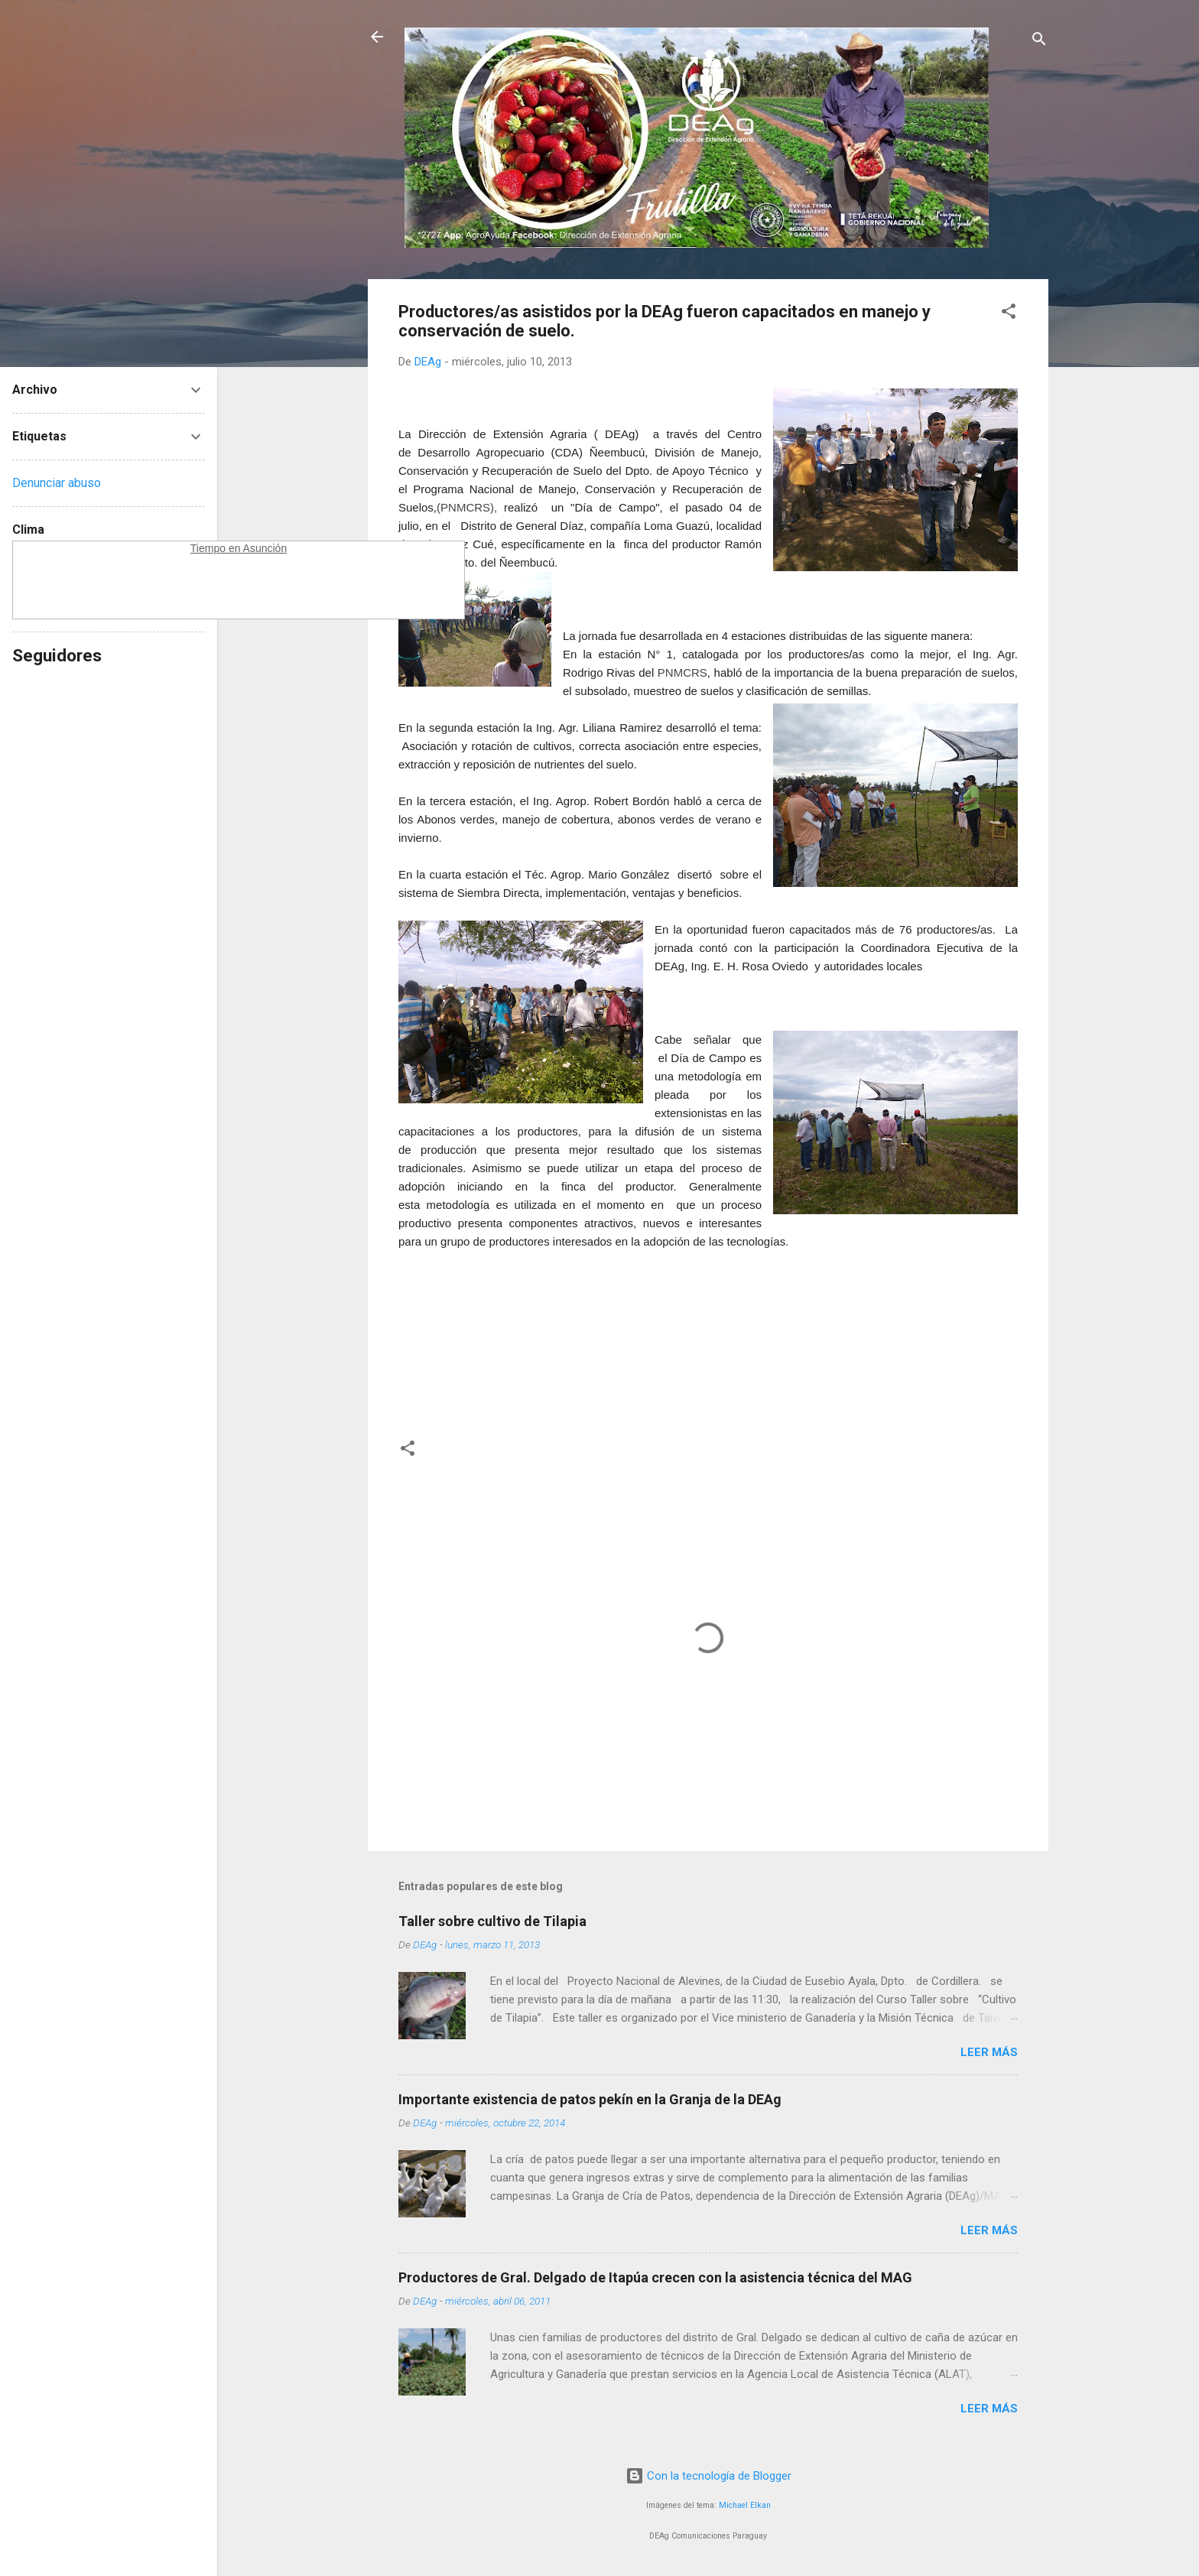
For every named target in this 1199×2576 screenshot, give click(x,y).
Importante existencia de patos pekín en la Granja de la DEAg (589, 2099)
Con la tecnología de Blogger (708, 2476)
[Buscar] (1039, 41)
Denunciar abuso (56, 483)
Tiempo (208, 548)
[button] (1008, 314)
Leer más (989, 2052)
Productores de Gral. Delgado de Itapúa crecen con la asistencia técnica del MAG (655, 2277)
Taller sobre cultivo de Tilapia (492, 1921)
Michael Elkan (745, 2505)
